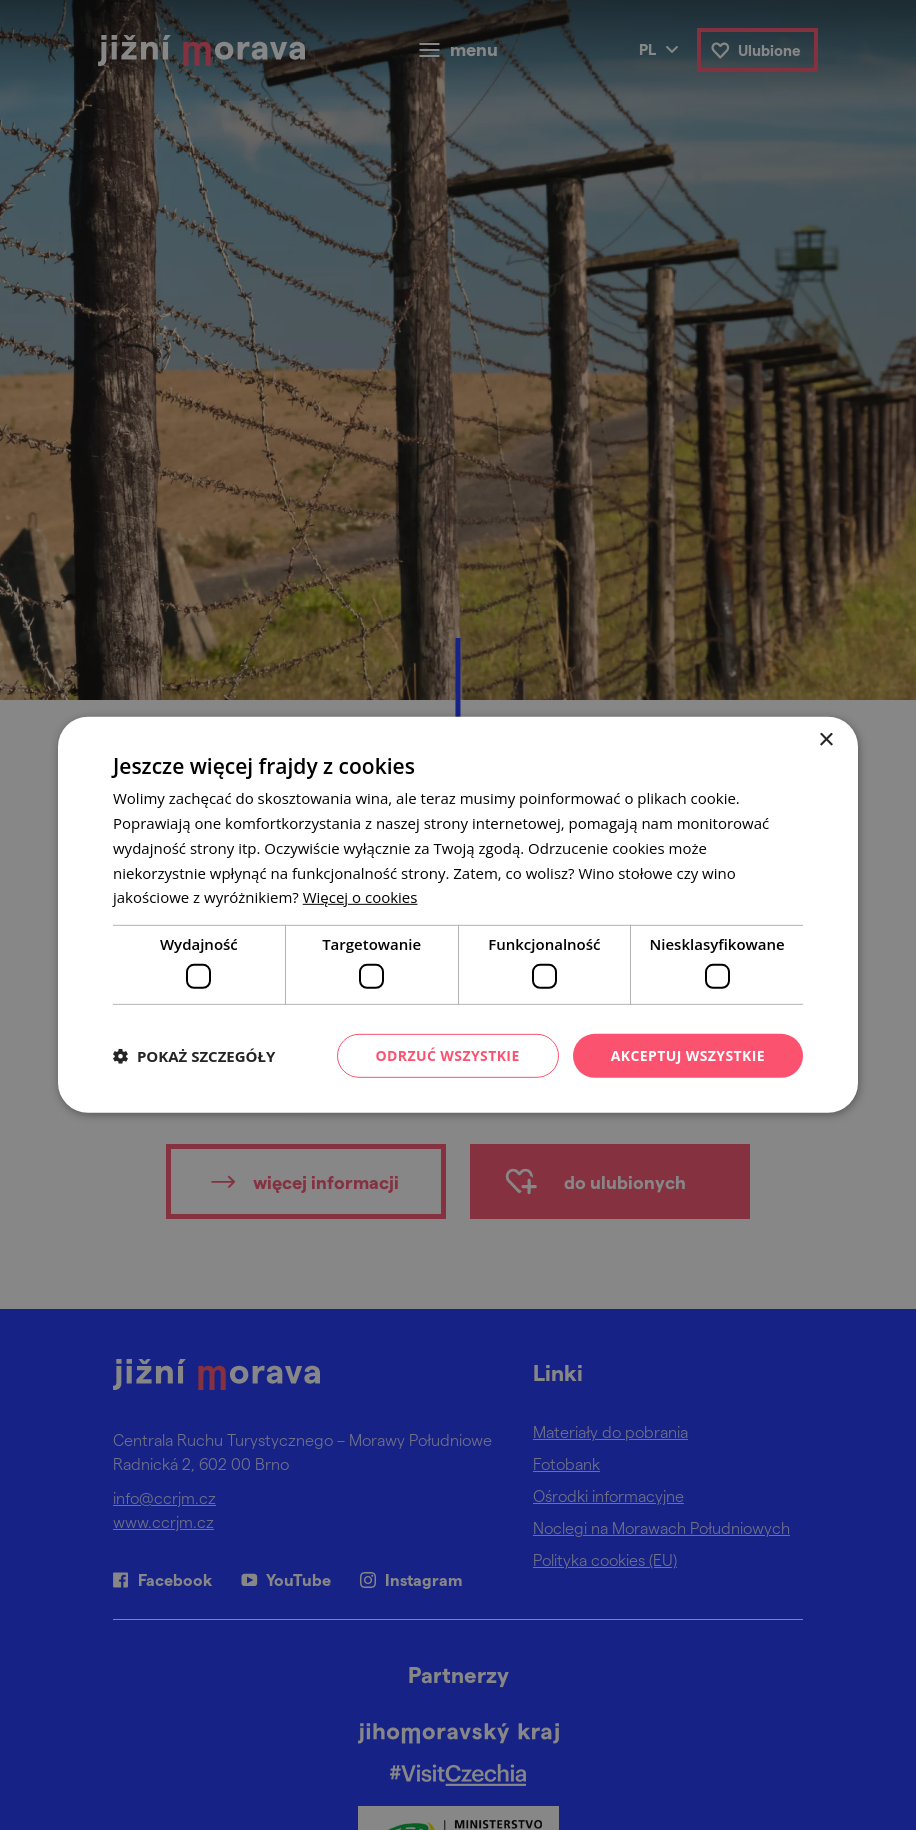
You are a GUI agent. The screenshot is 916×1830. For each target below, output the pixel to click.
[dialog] (458, 915)
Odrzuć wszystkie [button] (448, 1054)
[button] (194, 1056)
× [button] (825, 740)
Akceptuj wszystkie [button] (688, 1054)
